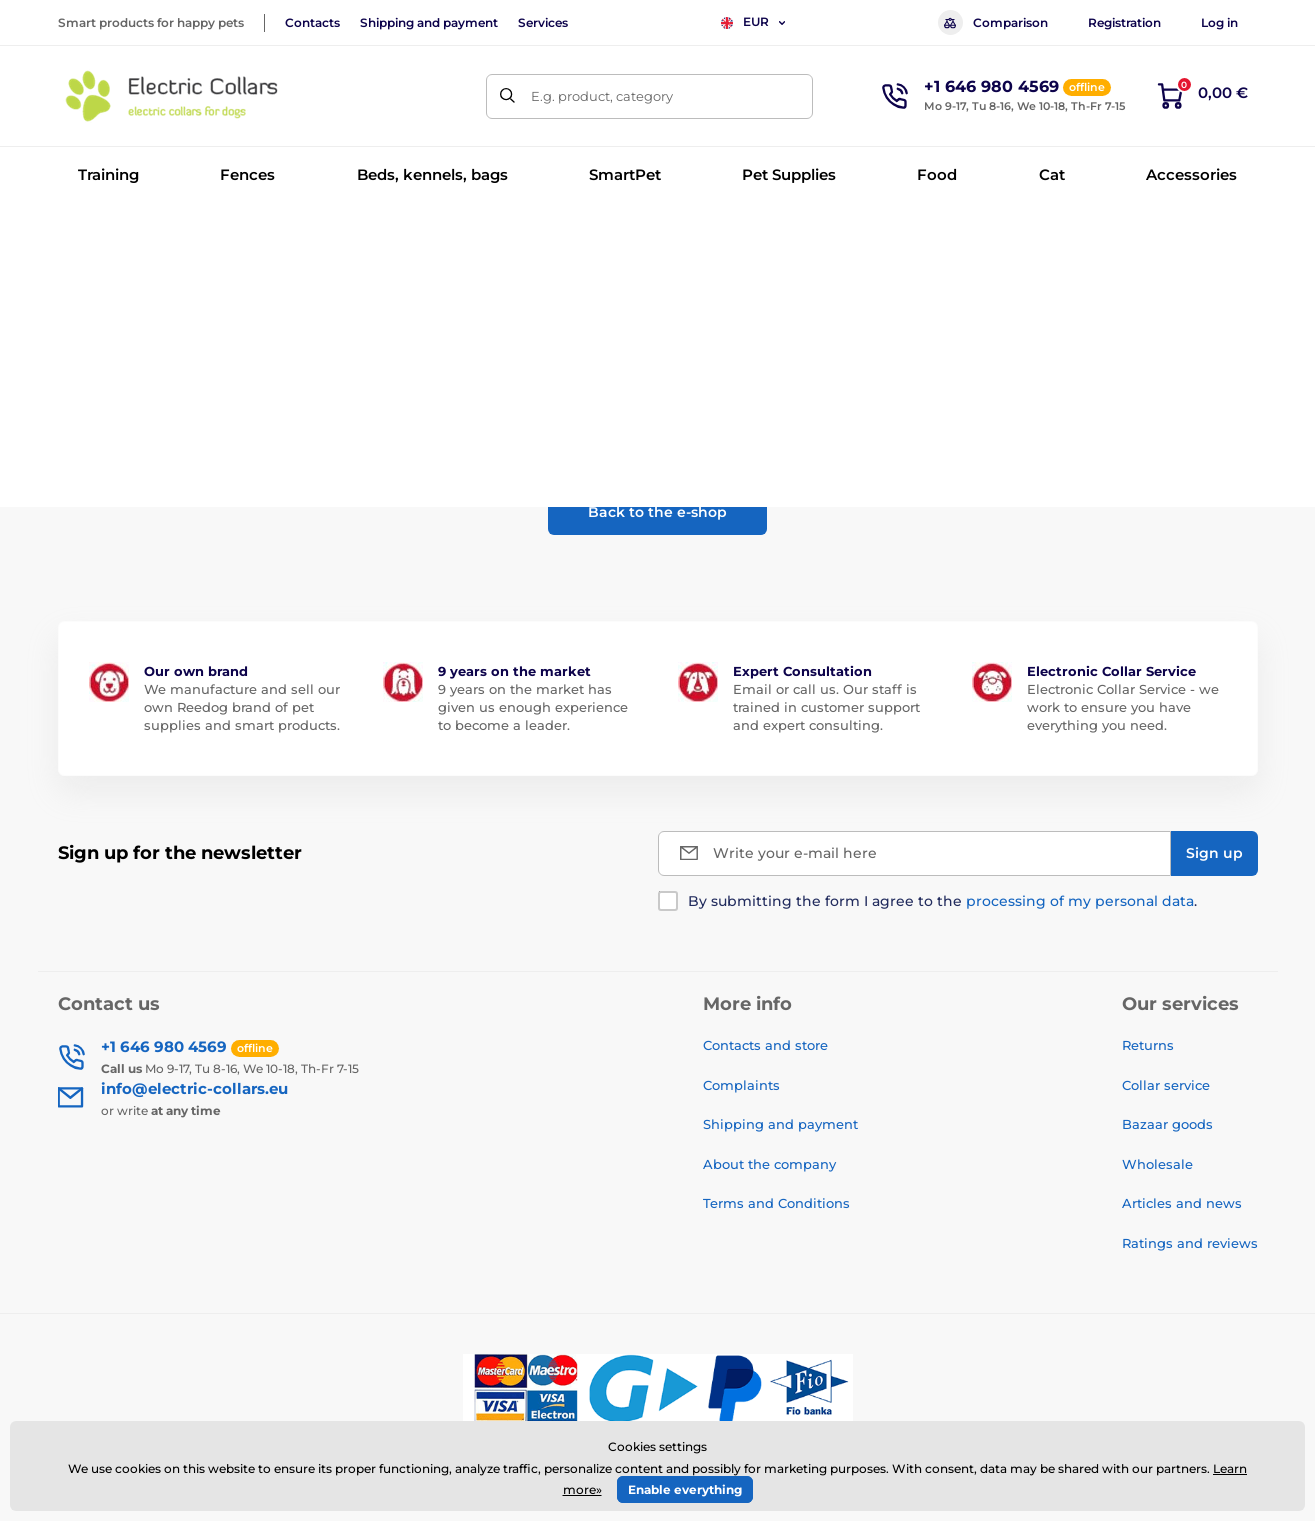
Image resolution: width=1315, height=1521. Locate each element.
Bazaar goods (1167, 1124)
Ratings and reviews (1190, 1243)
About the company (769, 1164)
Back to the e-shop (657, 512)
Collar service (1166, 1085)
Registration (1124, 22)
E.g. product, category (602, 96)
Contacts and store (765, 1045)
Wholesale (1157, 1164)
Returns (1148, 1045)
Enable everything (685, 1489)
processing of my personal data (1080, 901)
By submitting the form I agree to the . (942, 901)
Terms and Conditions (776, 1203)
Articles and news (1182, 1203)
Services (543, 22)
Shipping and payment (429, 22)
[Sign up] (1214, 853)
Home (77, 235)
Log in (1219, 22)
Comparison (993, 22)
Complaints (741, 1085)
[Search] (508, 96)
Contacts (312, 22)
